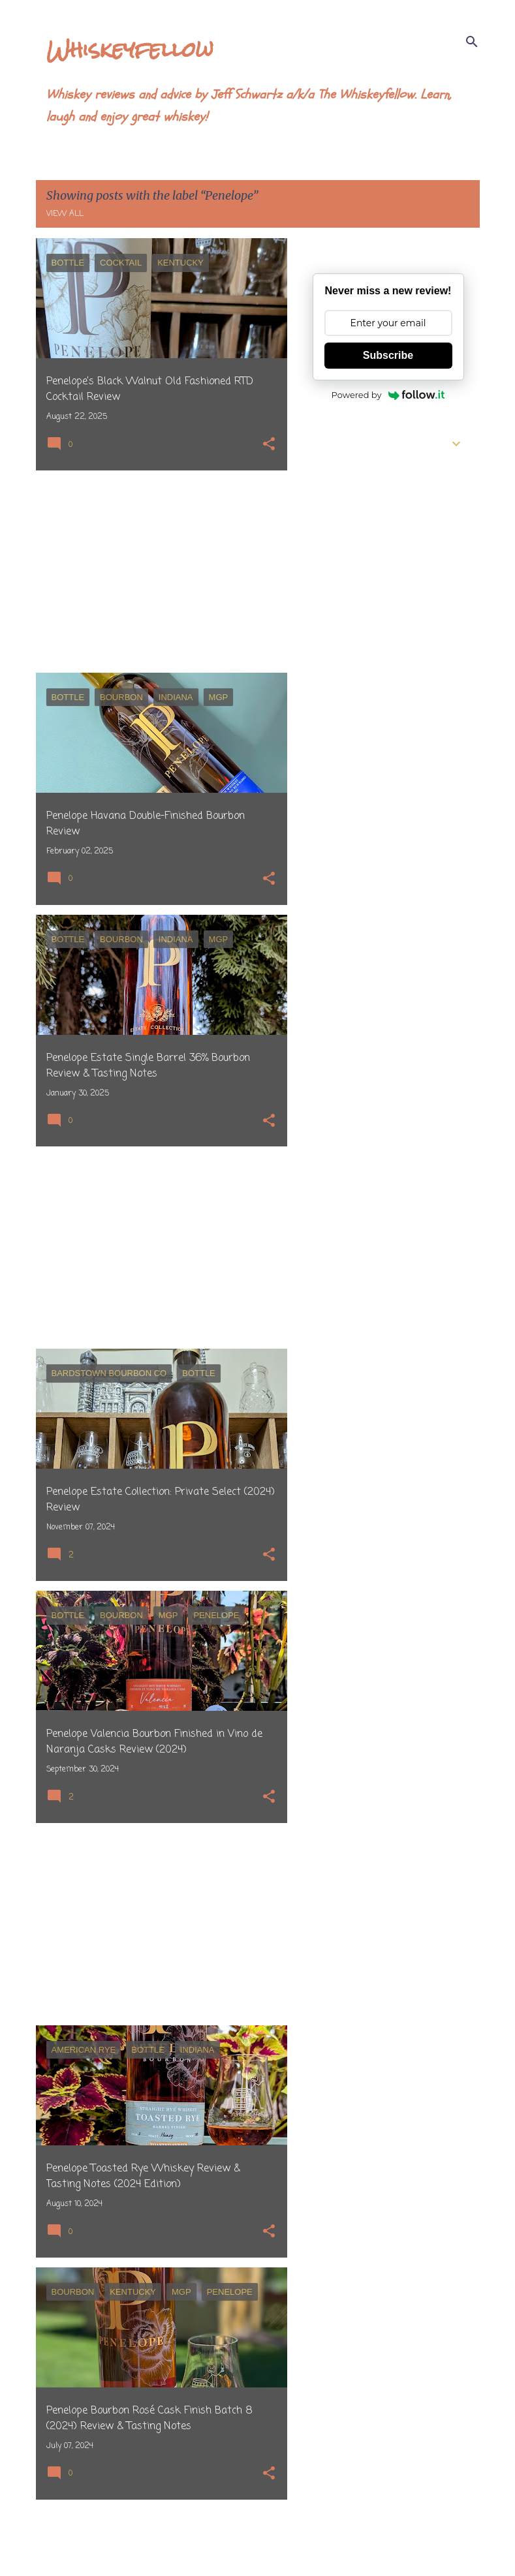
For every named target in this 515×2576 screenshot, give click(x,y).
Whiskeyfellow (129, 49)
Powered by (388, 395)
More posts (161, 2539)
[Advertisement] (156, 571)
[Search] (472, 41)
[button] (269, 445)
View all (65, 214)
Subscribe (388, 355)
